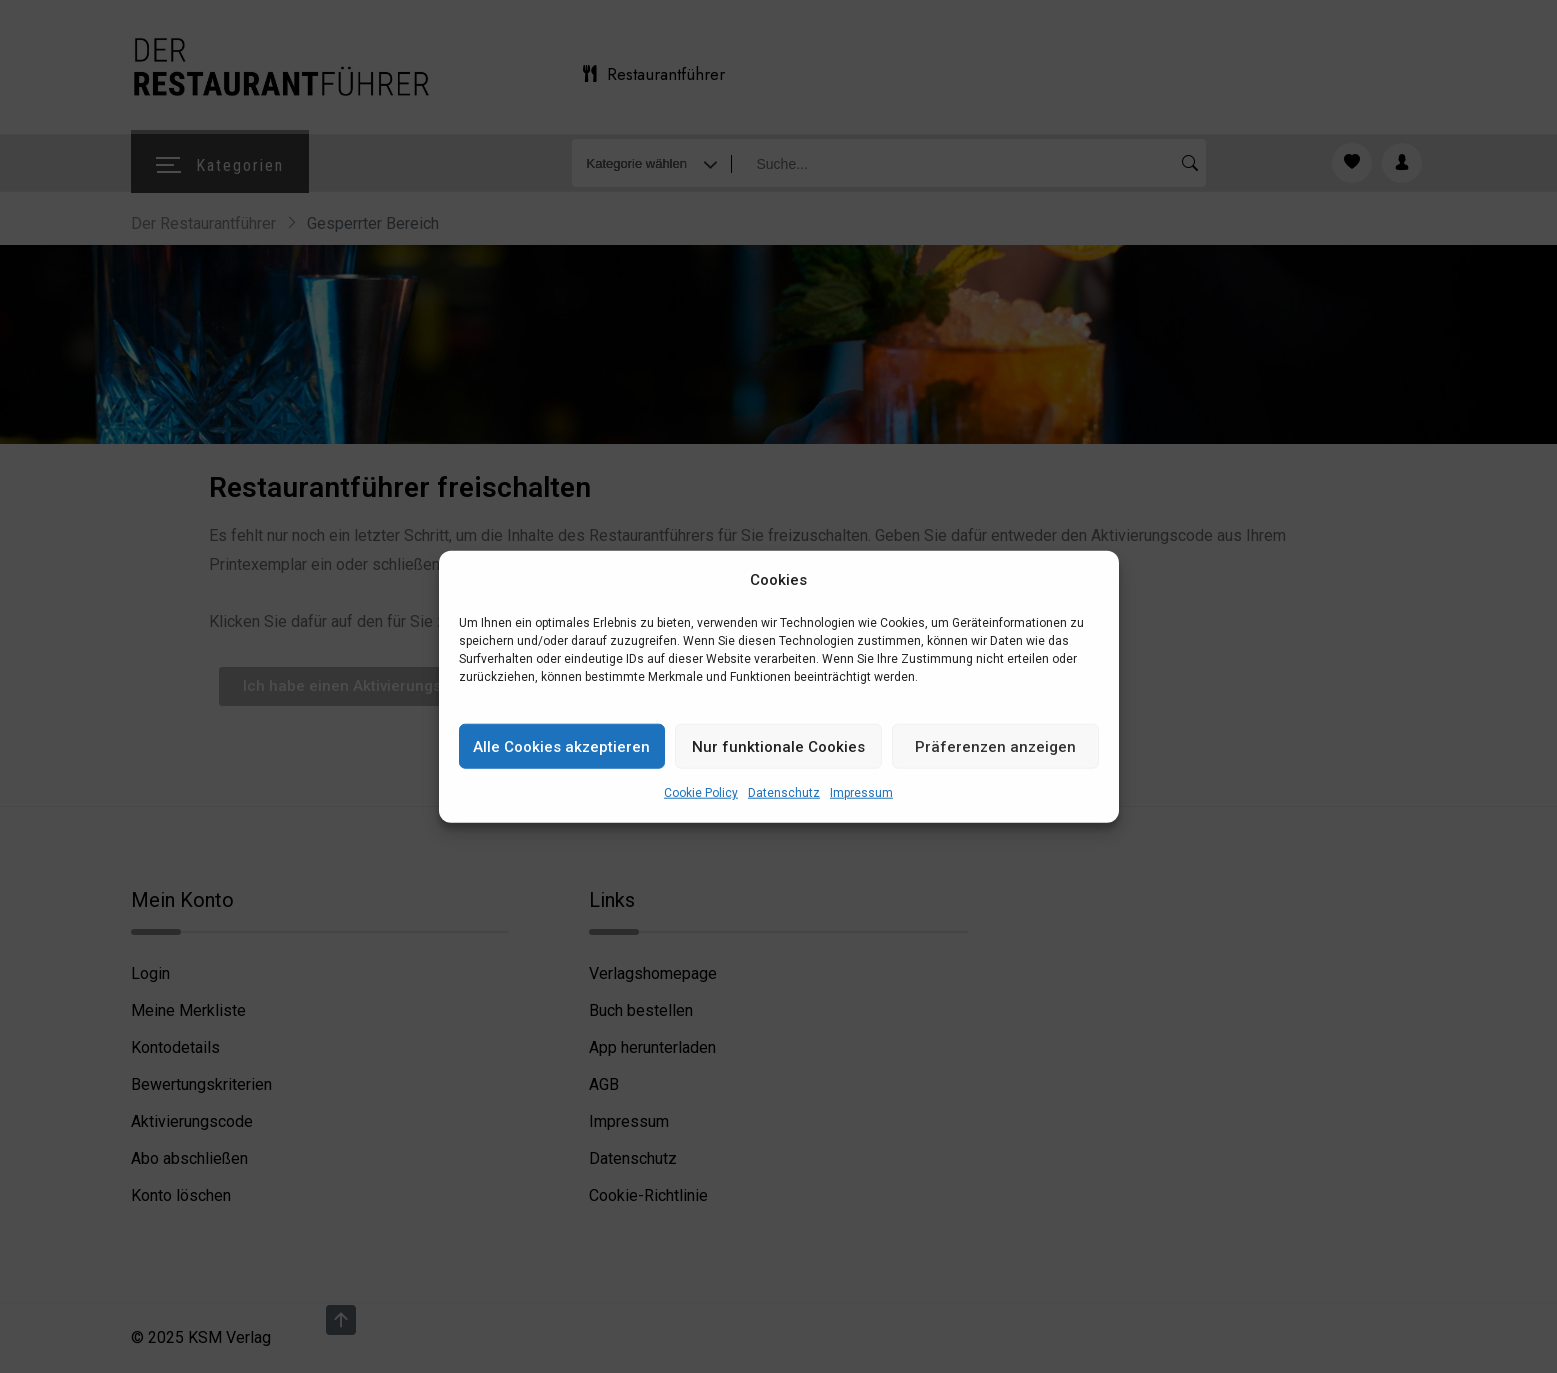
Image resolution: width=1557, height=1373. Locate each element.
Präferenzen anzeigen (995, 747)
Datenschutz (784, 793)
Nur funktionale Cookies (778, 747)
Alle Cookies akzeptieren (561, 747)
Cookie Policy (701, 793)
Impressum (861, 793)
